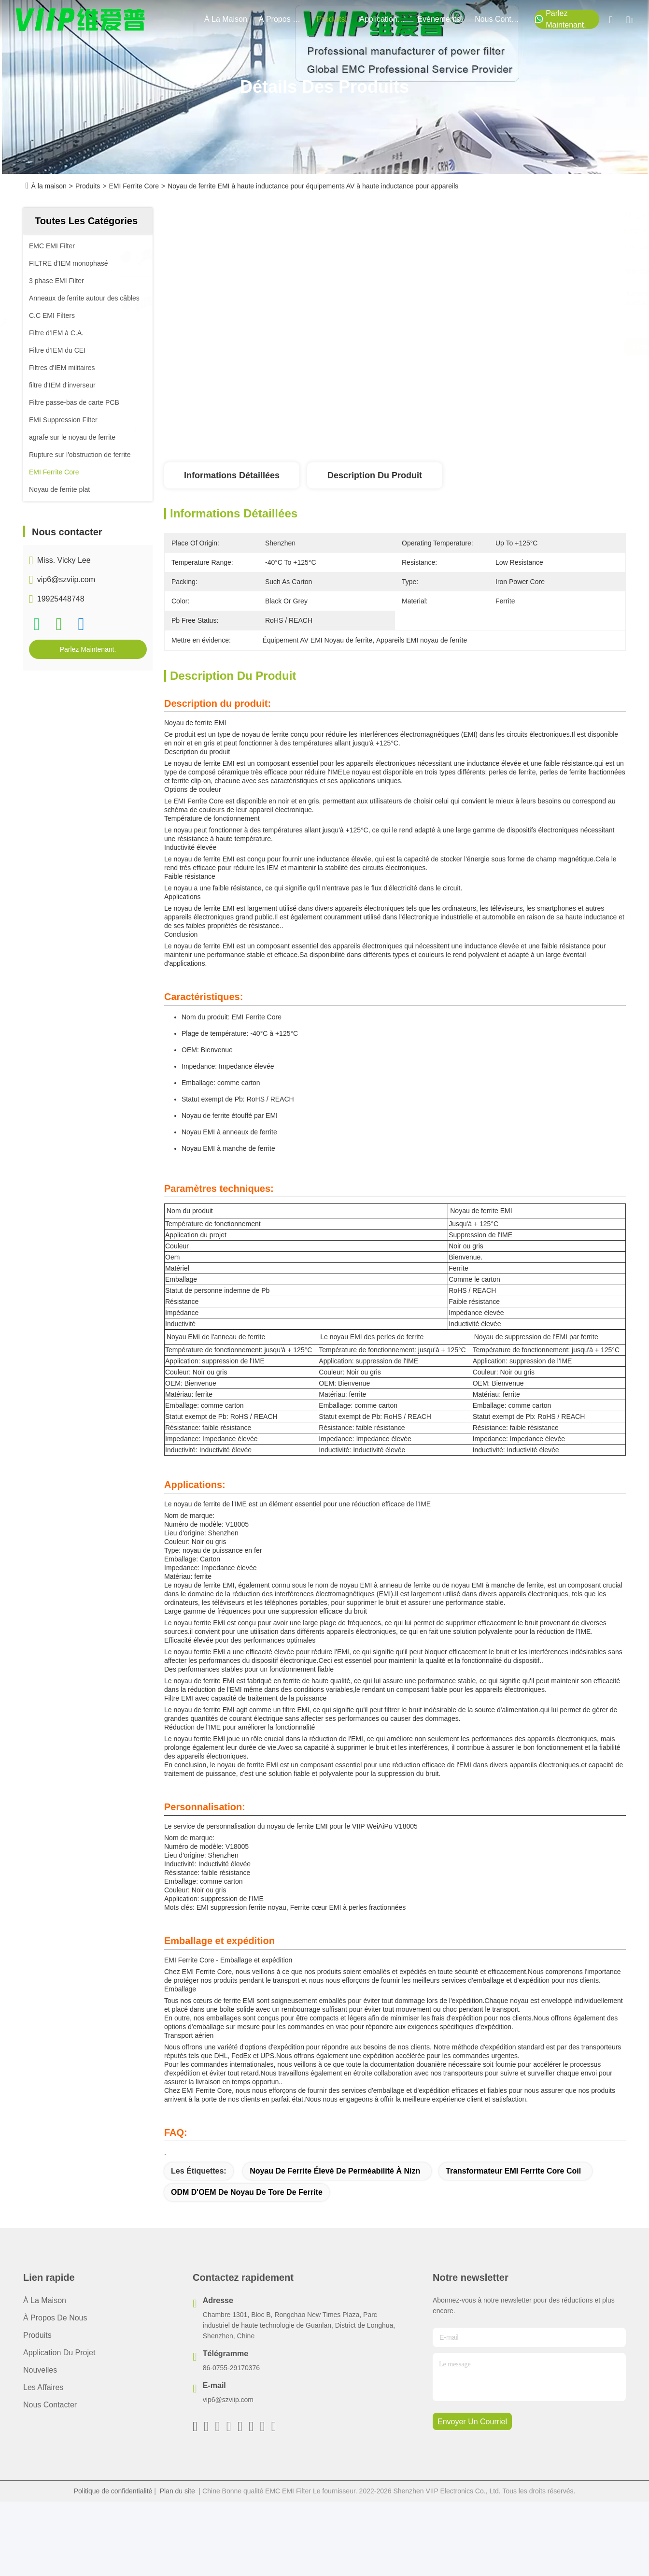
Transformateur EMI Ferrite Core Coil (513, 2171)
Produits (87, 186)
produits (332, 19)
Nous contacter (50, 2405)
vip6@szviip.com (66, 579)
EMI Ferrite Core (133, 186)
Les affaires (43, 2387)
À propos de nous (282, 19)
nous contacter (498, 19)
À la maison (225, 19)
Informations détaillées (232, 475)
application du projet (382, 19)
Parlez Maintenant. (560, 19)
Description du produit (374, 475)
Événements (440, 19)
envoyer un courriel (472, 2422)
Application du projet (59, 2352)
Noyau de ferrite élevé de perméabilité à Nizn (335, 2171)
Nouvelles (40, 2370)
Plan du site (177, 2491)
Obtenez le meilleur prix (492, 346)
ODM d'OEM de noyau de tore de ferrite (247, 2192)
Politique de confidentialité (113, 2491)
